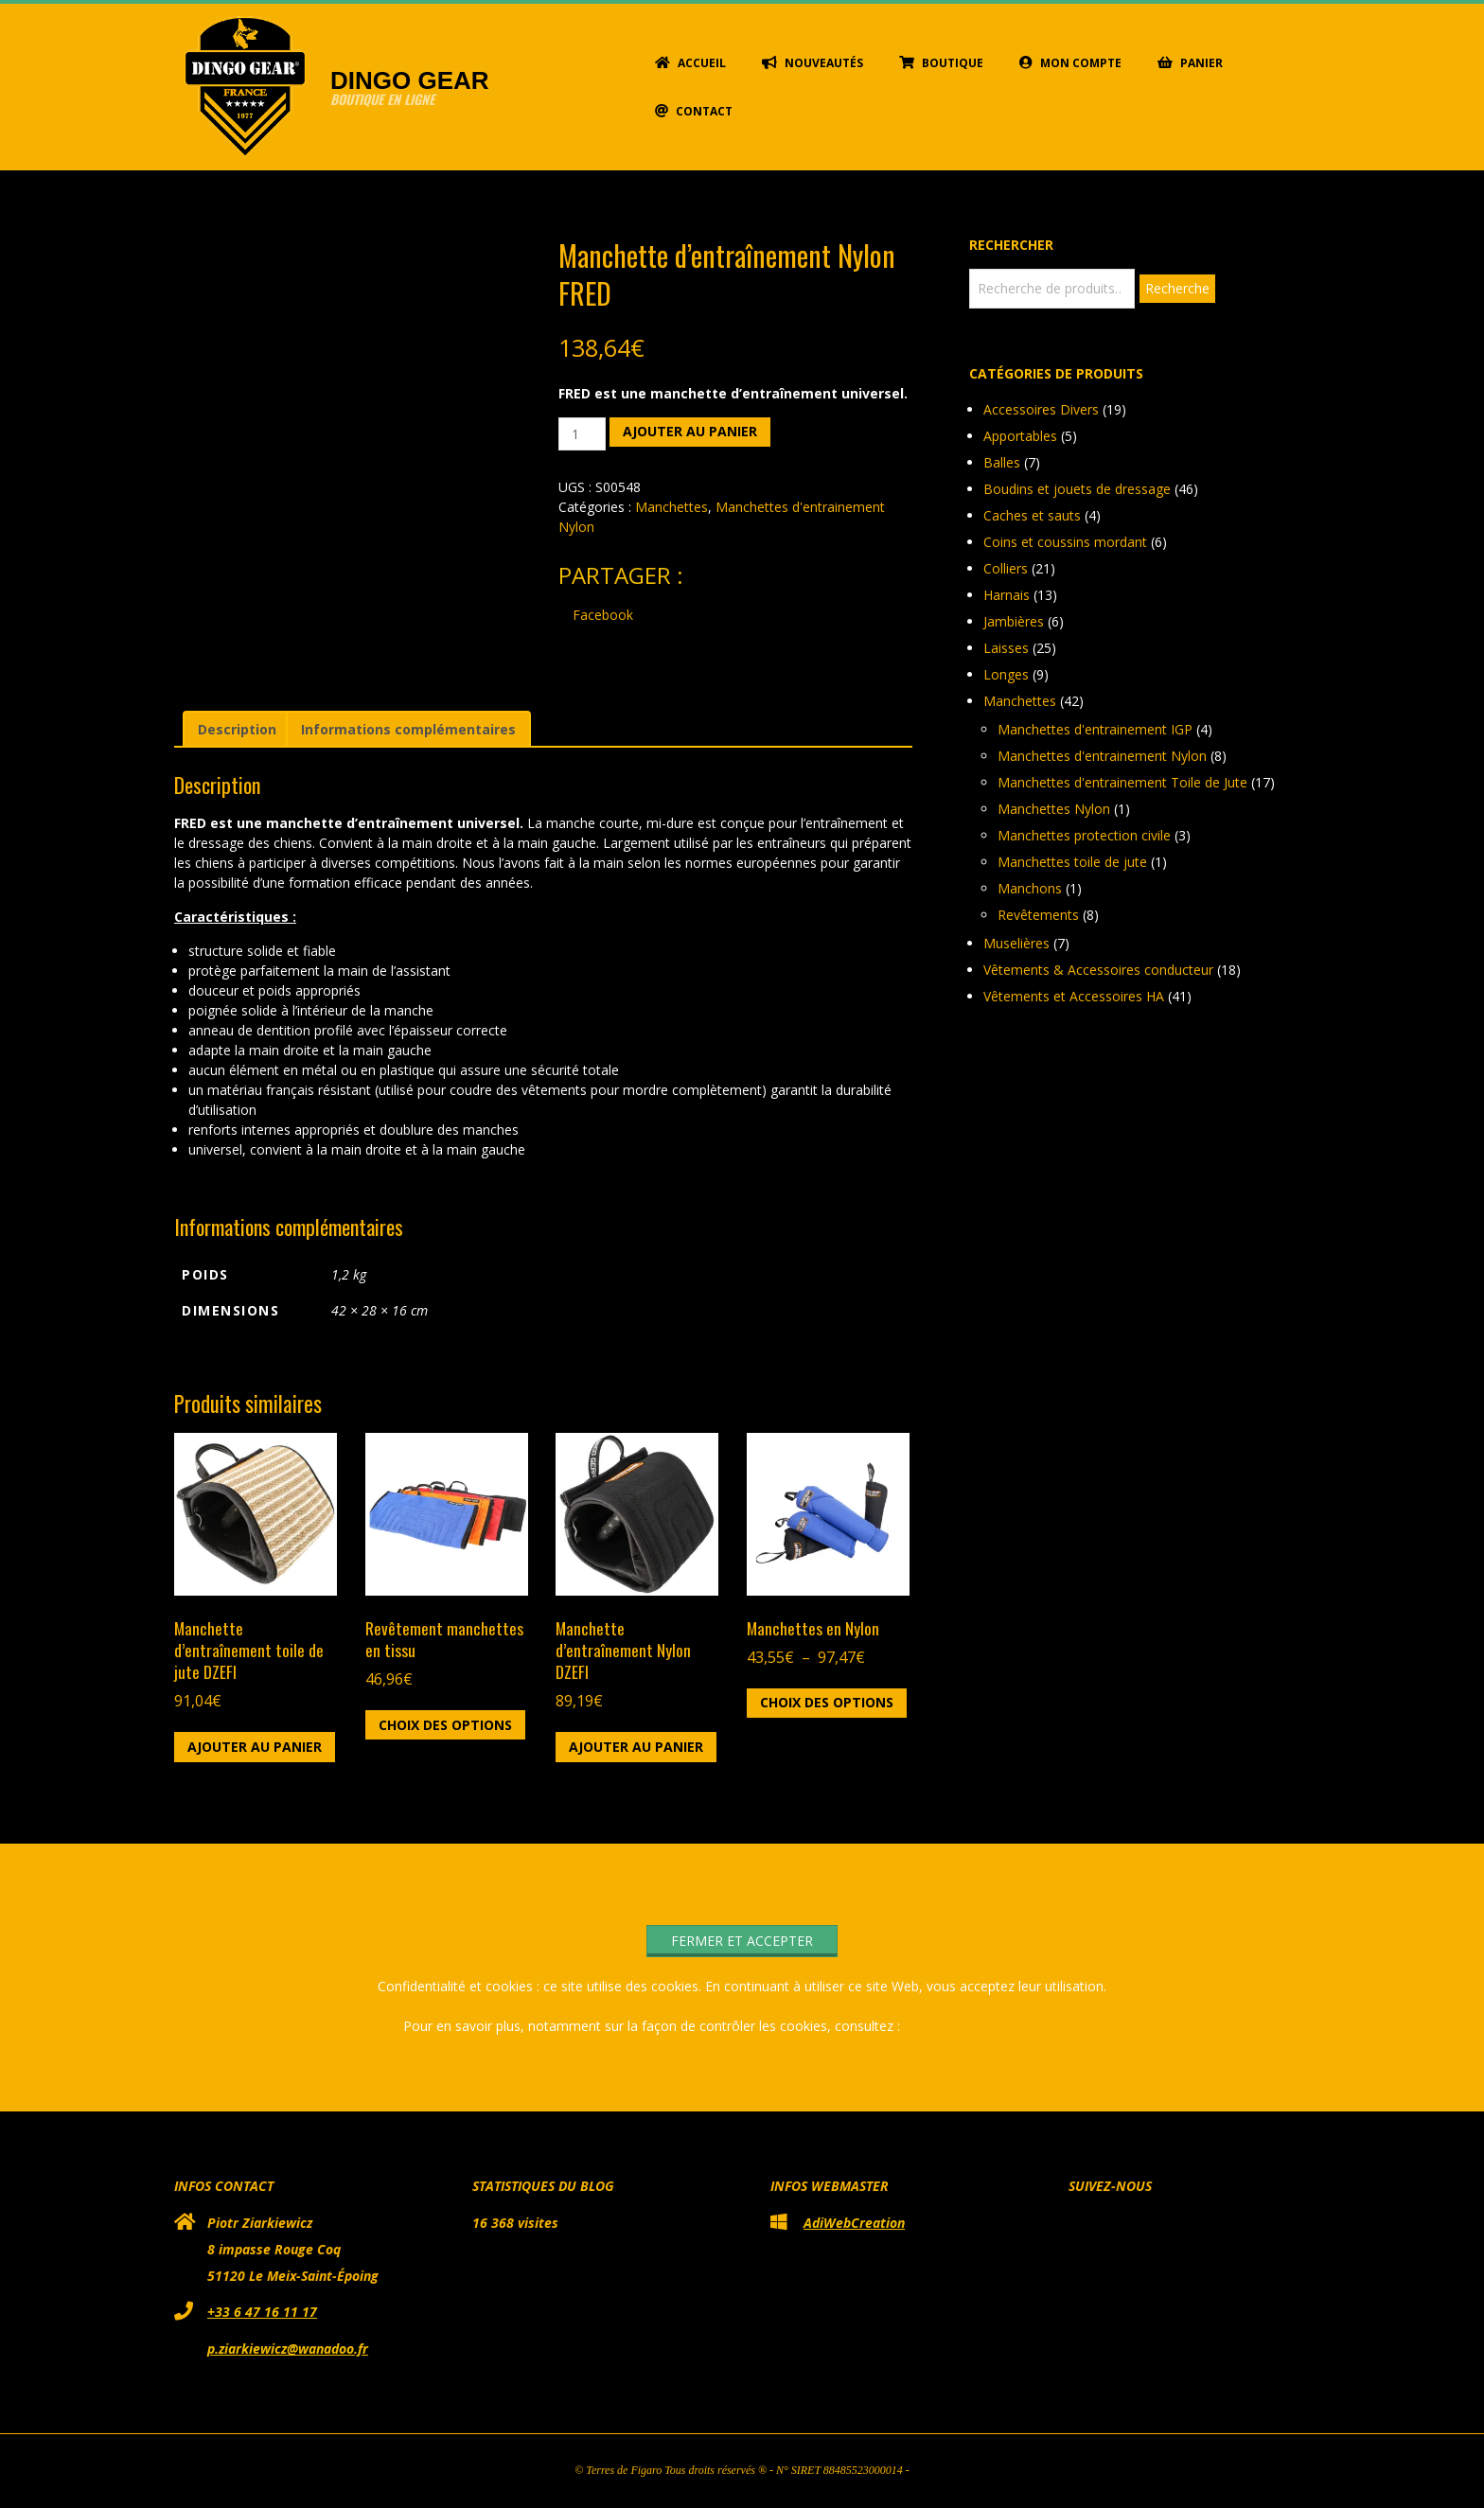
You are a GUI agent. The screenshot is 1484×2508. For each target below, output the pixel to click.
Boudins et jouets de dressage (1077, 489)
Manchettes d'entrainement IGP (1095, 729)
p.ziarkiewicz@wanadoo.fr (287, 2349)
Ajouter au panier (690, 431)
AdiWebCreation (854, 2223)
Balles (1001, 462)
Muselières (1016, 943)
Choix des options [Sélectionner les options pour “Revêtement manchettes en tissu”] (445, 1725)
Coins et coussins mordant (1065, 542)
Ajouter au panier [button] (254, 1747)
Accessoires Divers (1041, 409)
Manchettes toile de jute (1072, 862)
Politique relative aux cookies (993, 2026)
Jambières (1013, 621)
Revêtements (1038, 915)
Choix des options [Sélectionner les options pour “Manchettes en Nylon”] (826, 1702)
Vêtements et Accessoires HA (1073, 996)
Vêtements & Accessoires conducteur (1098, 970)
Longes (1006, 674)
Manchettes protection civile (1084, 835)
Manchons (1030, 888)
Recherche (1177, 288)
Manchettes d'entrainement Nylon (1102, 756)
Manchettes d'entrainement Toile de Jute (1122, 782)
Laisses (1006, 648)
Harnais (1006, 595)
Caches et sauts (1032, 515)
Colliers (1005, 568)
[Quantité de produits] (582, 433)
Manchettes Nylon (1054, 809)
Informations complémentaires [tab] (408, 729)
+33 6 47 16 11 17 (262, 2312)
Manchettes (671, 507)
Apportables (1020, 436)
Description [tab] (237, 729)
